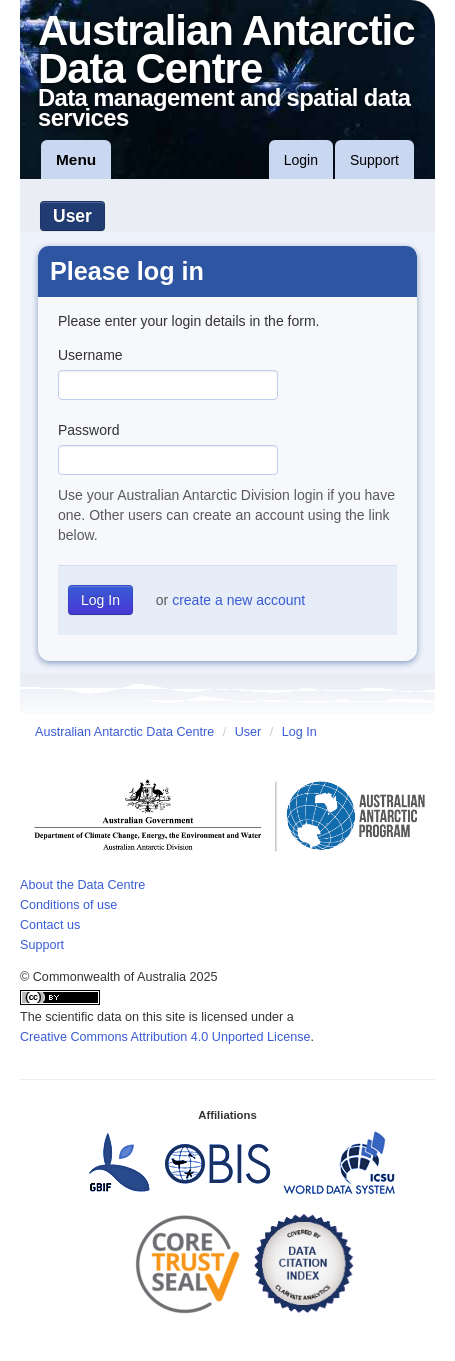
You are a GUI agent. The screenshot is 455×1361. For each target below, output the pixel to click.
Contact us (50, 925)
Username (90, 355)
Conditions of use (68, 905)
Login (301, 160)
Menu (76, 159)
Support (374, 160)
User (72, 216)
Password (88, 430)
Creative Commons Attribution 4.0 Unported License (165, 1037)
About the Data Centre (82, 885)
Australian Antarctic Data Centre (124, 732)
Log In (299, 732)
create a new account (238, 600)
